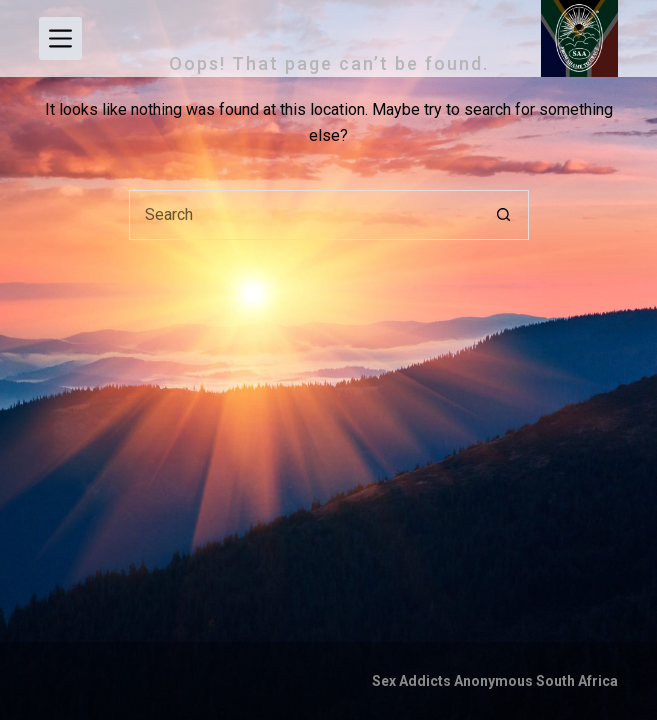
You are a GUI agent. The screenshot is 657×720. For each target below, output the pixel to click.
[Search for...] (304, 215)
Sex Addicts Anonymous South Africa (495, 681)
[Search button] (504, 215)
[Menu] (60, 38)
